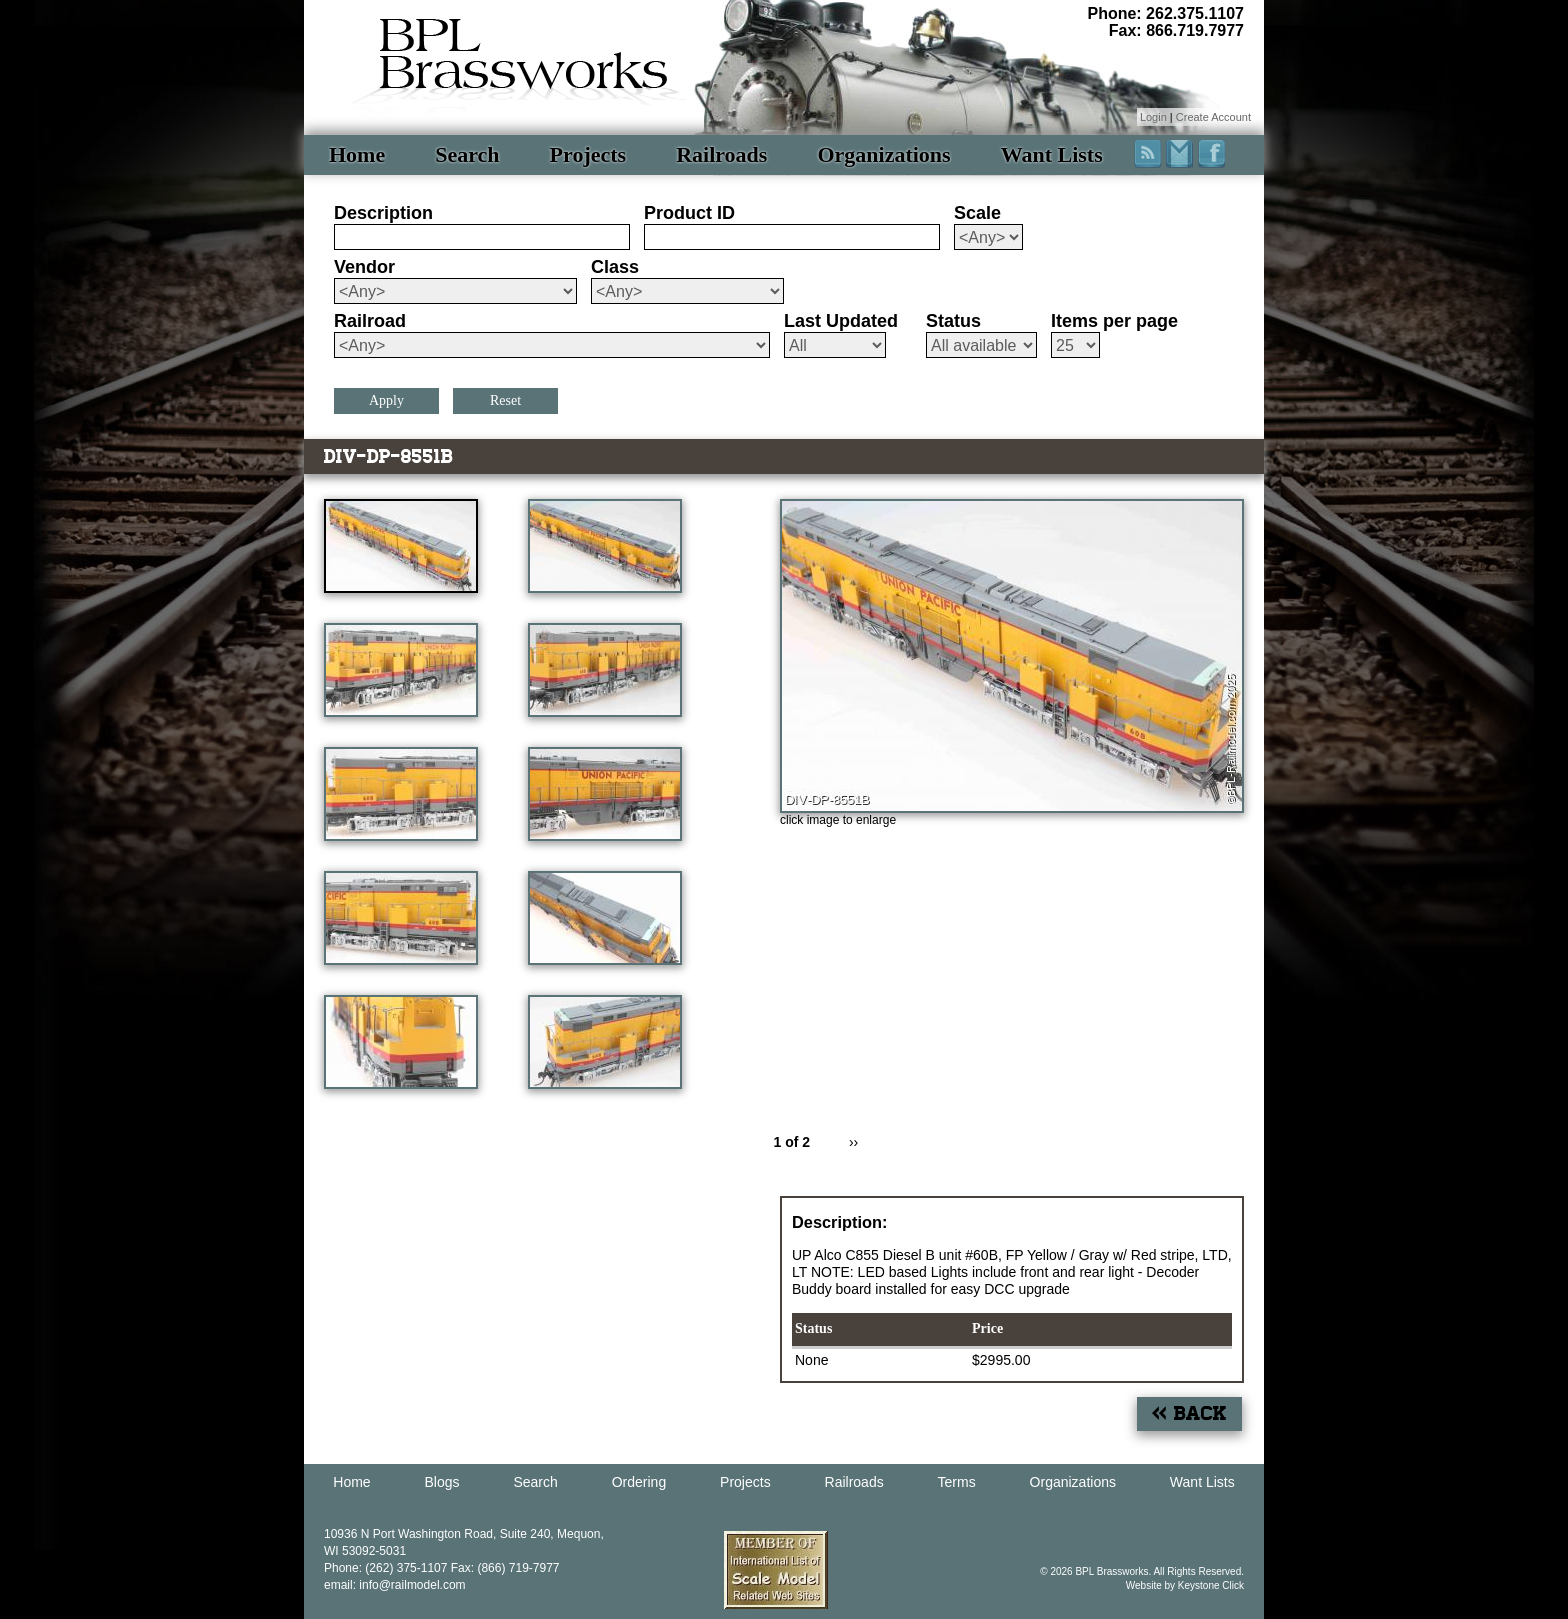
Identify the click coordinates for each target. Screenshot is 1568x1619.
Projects (588, 154)
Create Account (1213, 117)
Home (357, 154)
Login (1153, 117)
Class (615, 267)
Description (383, 213)
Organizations (883, 154)
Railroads (721, 154)
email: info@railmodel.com (395, 1585)
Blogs (442, 1482)
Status (953, 321)
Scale (977, 213)
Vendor (364, 267)
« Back (1189, 1413)
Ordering (639, 1482)
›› (853, 1142)
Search (467, 154)
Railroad (370, 321)
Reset (505, 400)
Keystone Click (1211, 1585)
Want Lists (1052, 154)
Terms (957, 1482)
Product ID (689, 213)
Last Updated (841, 321)
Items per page (1114, 321)
